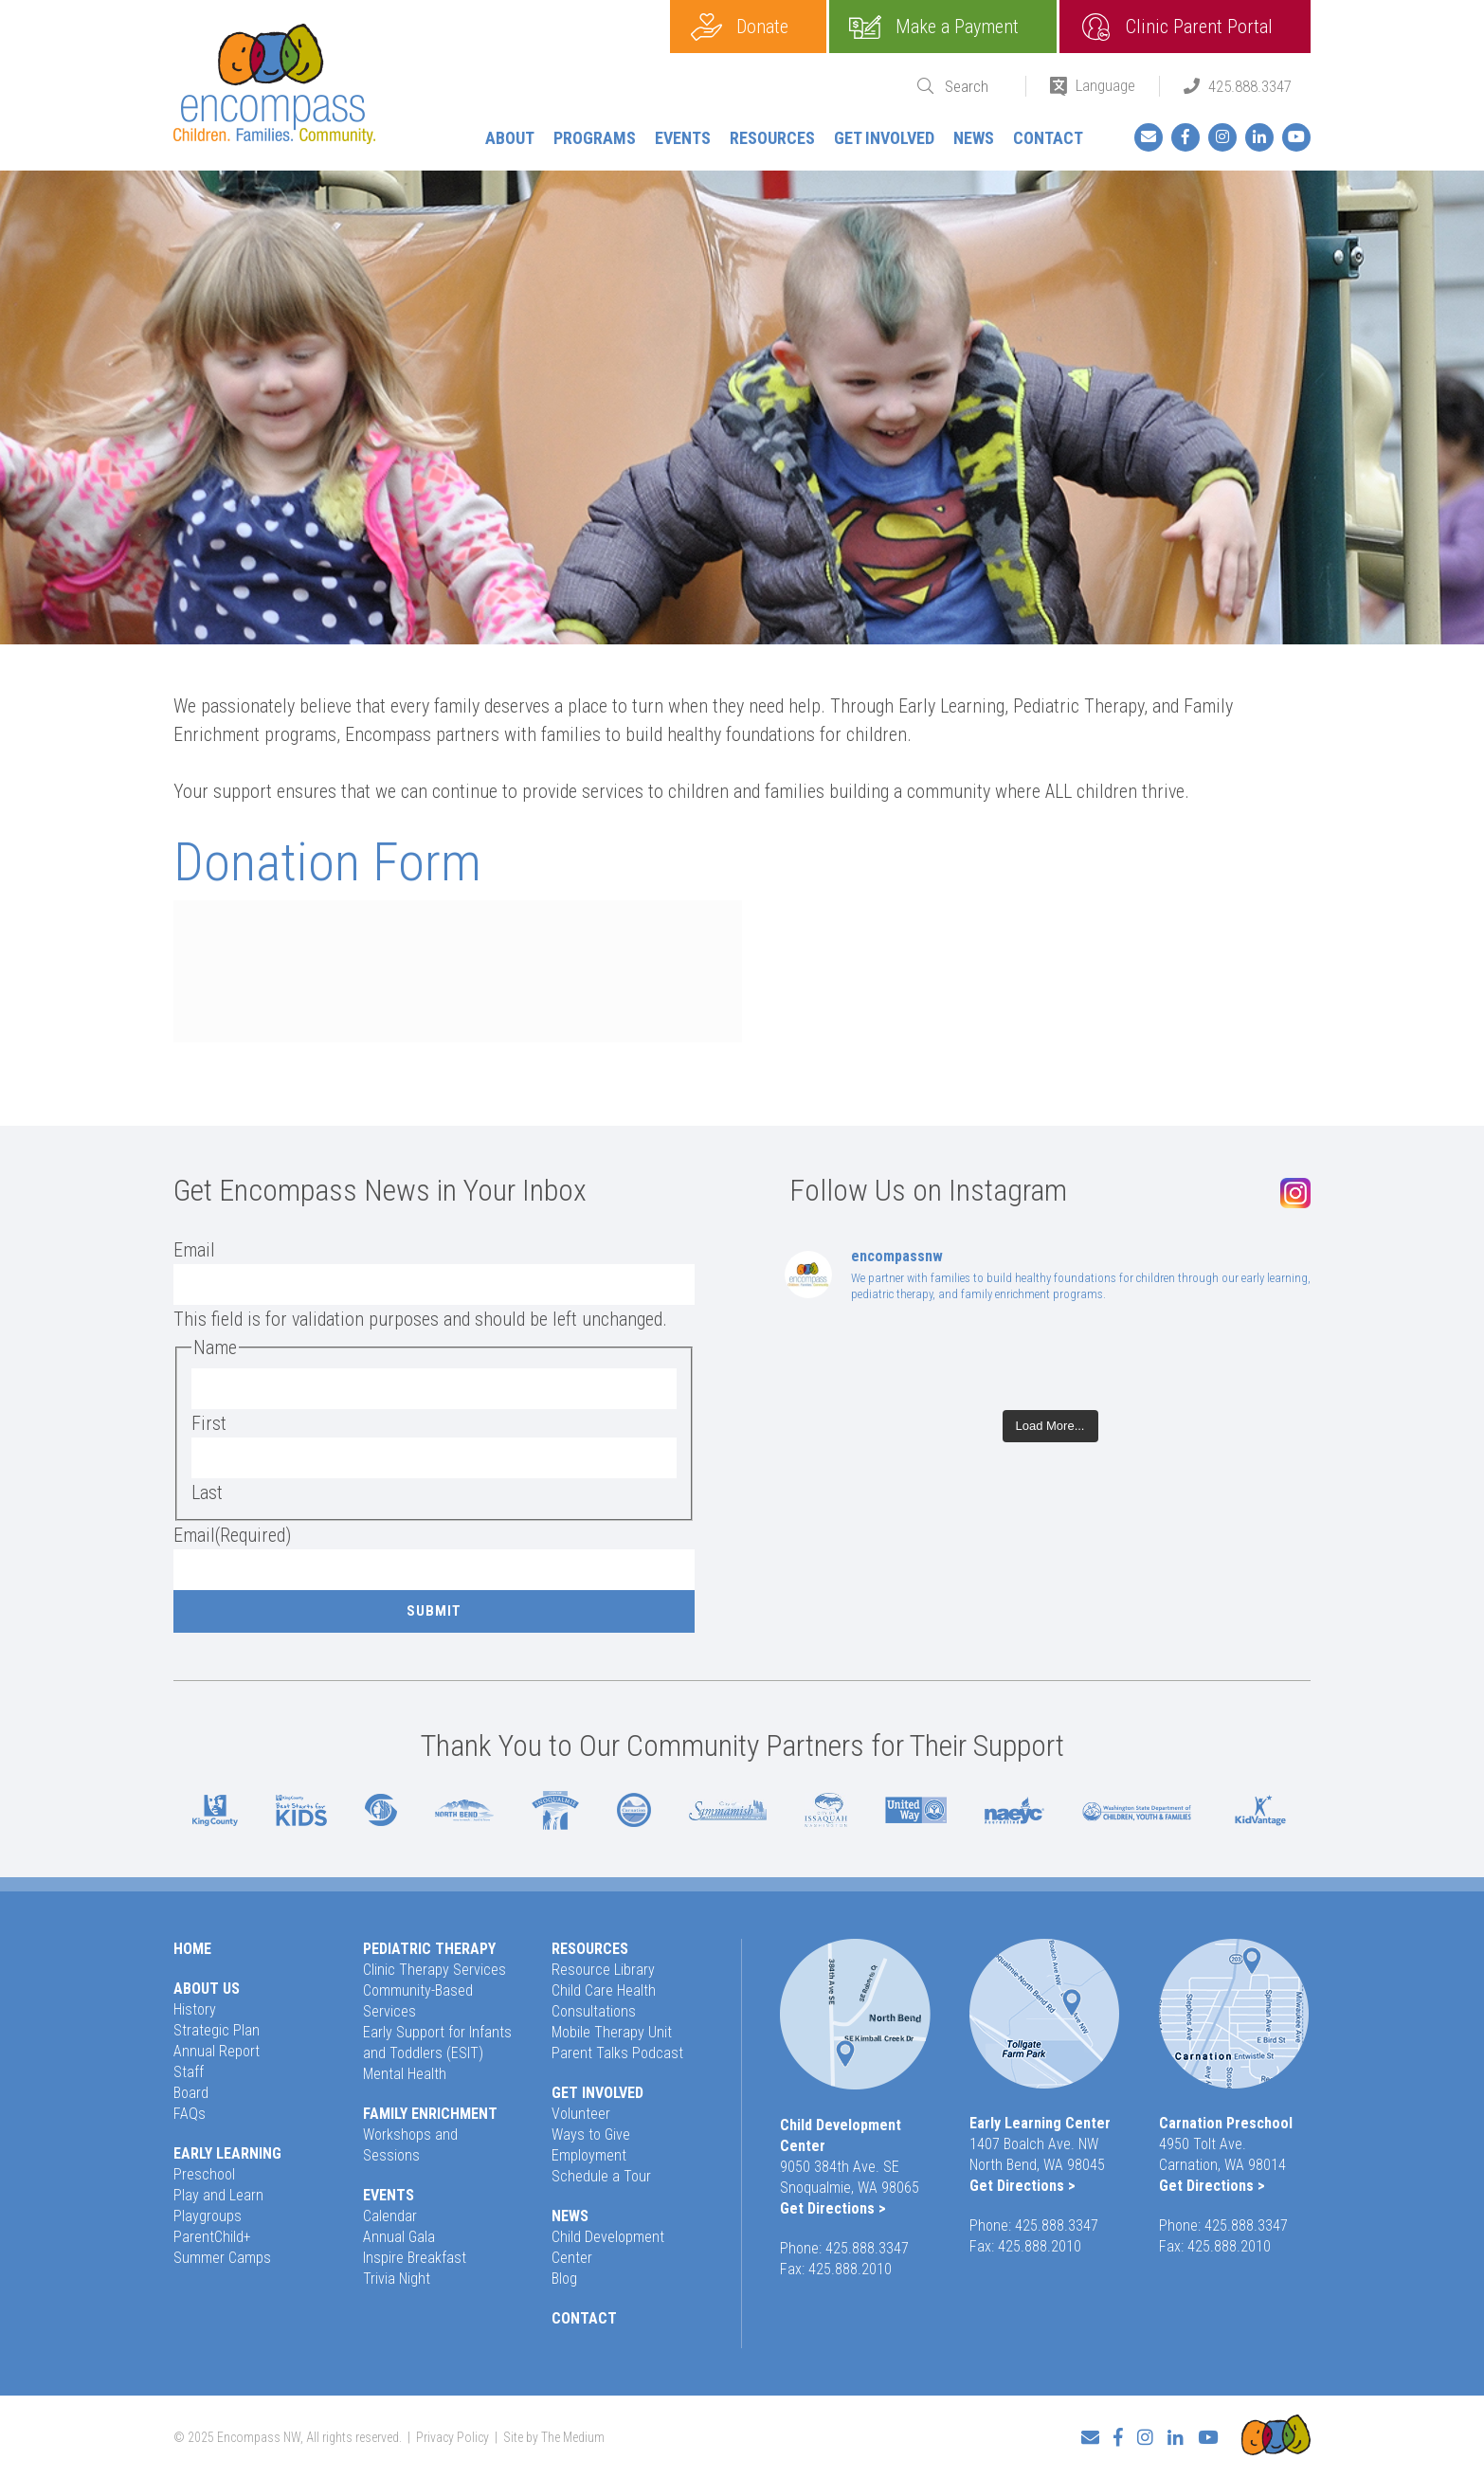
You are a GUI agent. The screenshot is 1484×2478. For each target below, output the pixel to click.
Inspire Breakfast (414, 2258)
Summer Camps (222, 2258)
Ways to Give (591, 2134)
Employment (589, 2155)
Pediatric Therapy (429, 1949)
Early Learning (227, 2153)
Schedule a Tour (601, 2176)
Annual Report (216, 2051)
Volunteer (581, 2114)
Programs (594, 138)
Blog (564, 2279)
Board (190, 2093)
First (208, 1423)
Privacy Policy (452, 2437)
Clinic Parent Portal (1199, 26)
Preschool (204, 2174)
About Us (206, 1989)
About (509, 138)
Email (194, 1250)
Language (1105, 85)
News (973, 138)
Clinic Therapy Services (434, 1970)
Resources (772, 138)
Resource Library (603, 1970)
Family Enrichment (430, 2114)
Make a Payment (957, 26)
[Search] (973, 87)
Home (192, 1949)
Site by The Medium (554, 2437)
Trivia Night (396, 2279)
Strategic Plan (216, 2030)
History (194, 2009)
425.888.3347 (1250, 86)
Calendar (390, 2216)
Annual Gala (399, 2237)
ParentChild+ (212, 2237)
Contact (1048, 138)
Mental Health (404, 2074)
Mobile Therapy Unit (612, 2032)
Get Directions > (833, 2208)
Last (207, 1492)
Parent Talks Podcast (617, 2053)
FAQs (189, 2114)
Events (683, 138)
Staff (188, 2072)
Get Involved (884, 138)
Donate (762, 26)
